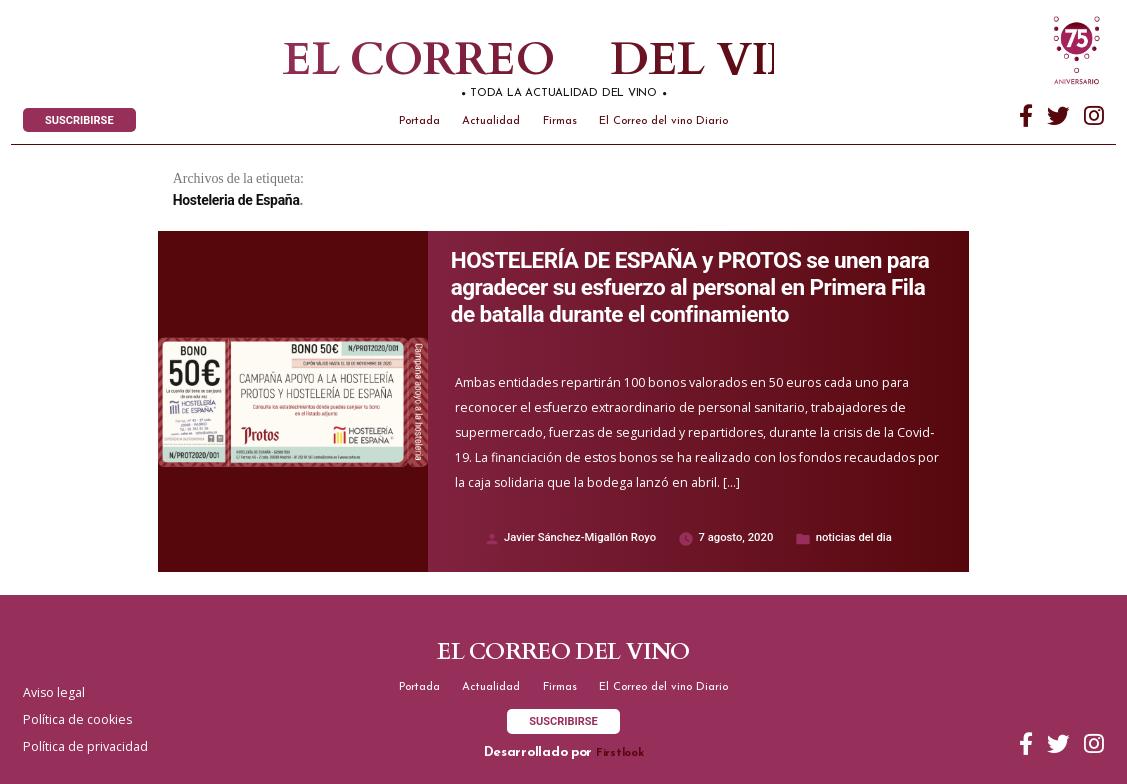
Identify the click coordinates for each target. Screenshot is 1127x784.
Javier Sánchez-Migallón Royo (580, 537)
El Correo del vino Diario (663, 121)
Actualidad (491, 121)
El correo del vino (500, 60)
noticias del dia (854, 537)
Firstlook (620, 753)
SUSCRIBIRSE (79, 120)
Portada (419, 121)
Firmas (560, 121)
